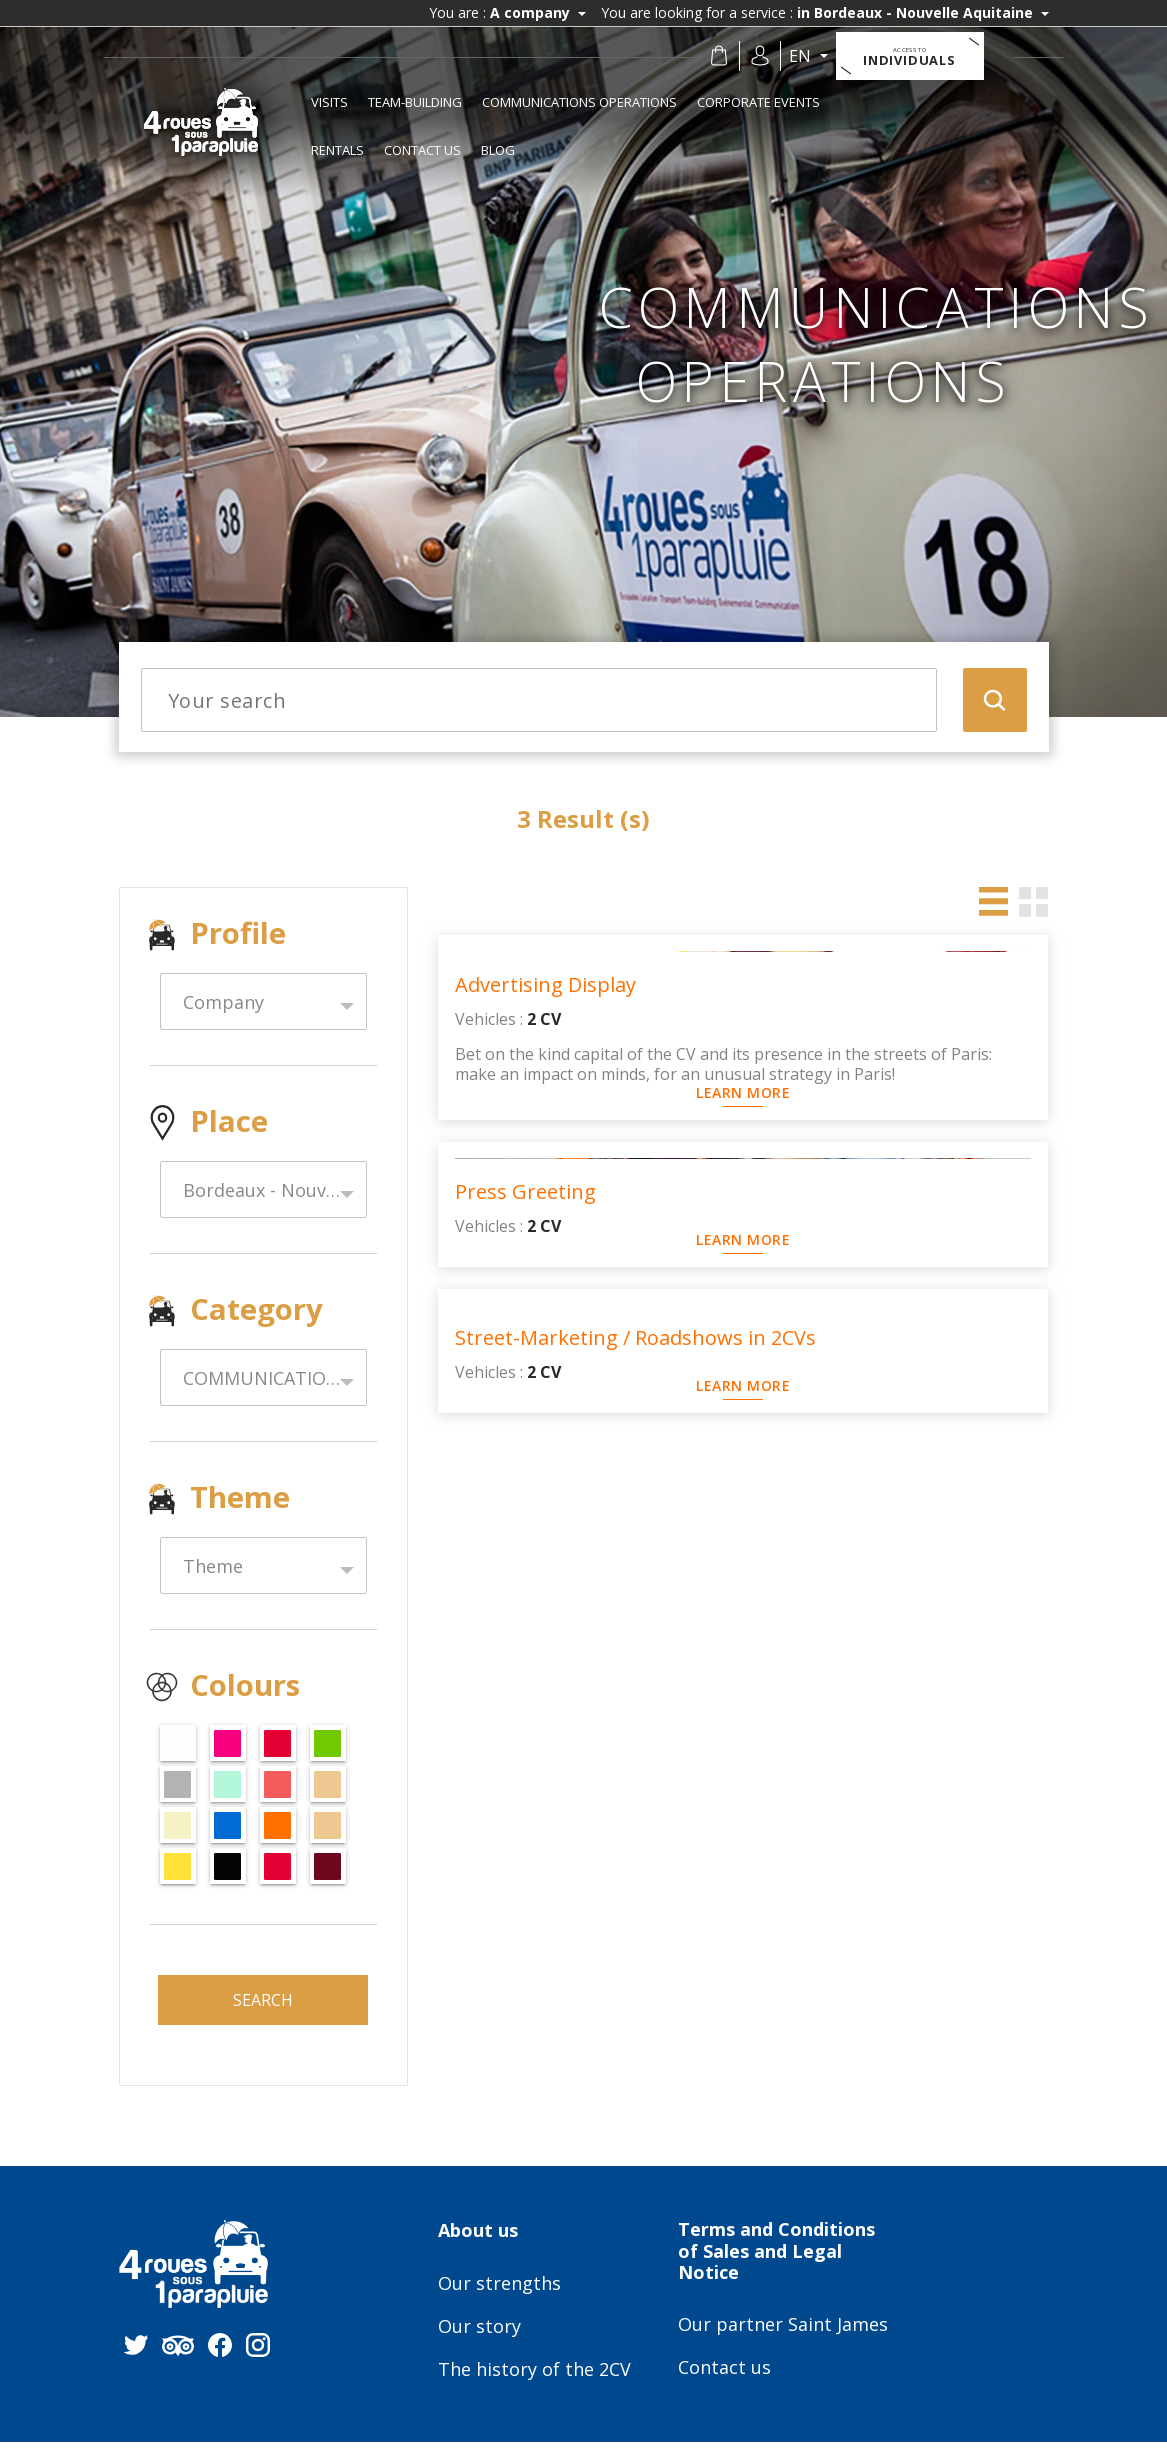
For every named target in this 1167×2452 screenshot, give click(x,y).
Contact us (422, 150)
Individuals (920, 57)
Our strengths (499, 2294)
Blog (498, 150)
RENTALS (337, 150)
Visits (329, 102)
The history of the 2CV (534, 2380)
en (812, 56)
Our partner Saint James (783, 2335)
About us (478, 2241)
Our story (479, 2337)
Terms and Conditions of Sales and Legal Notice (776, 2261)
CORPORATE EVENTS (758, 102)
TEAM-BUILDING (415, 102)
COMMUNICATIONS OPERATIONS (579, 102)
